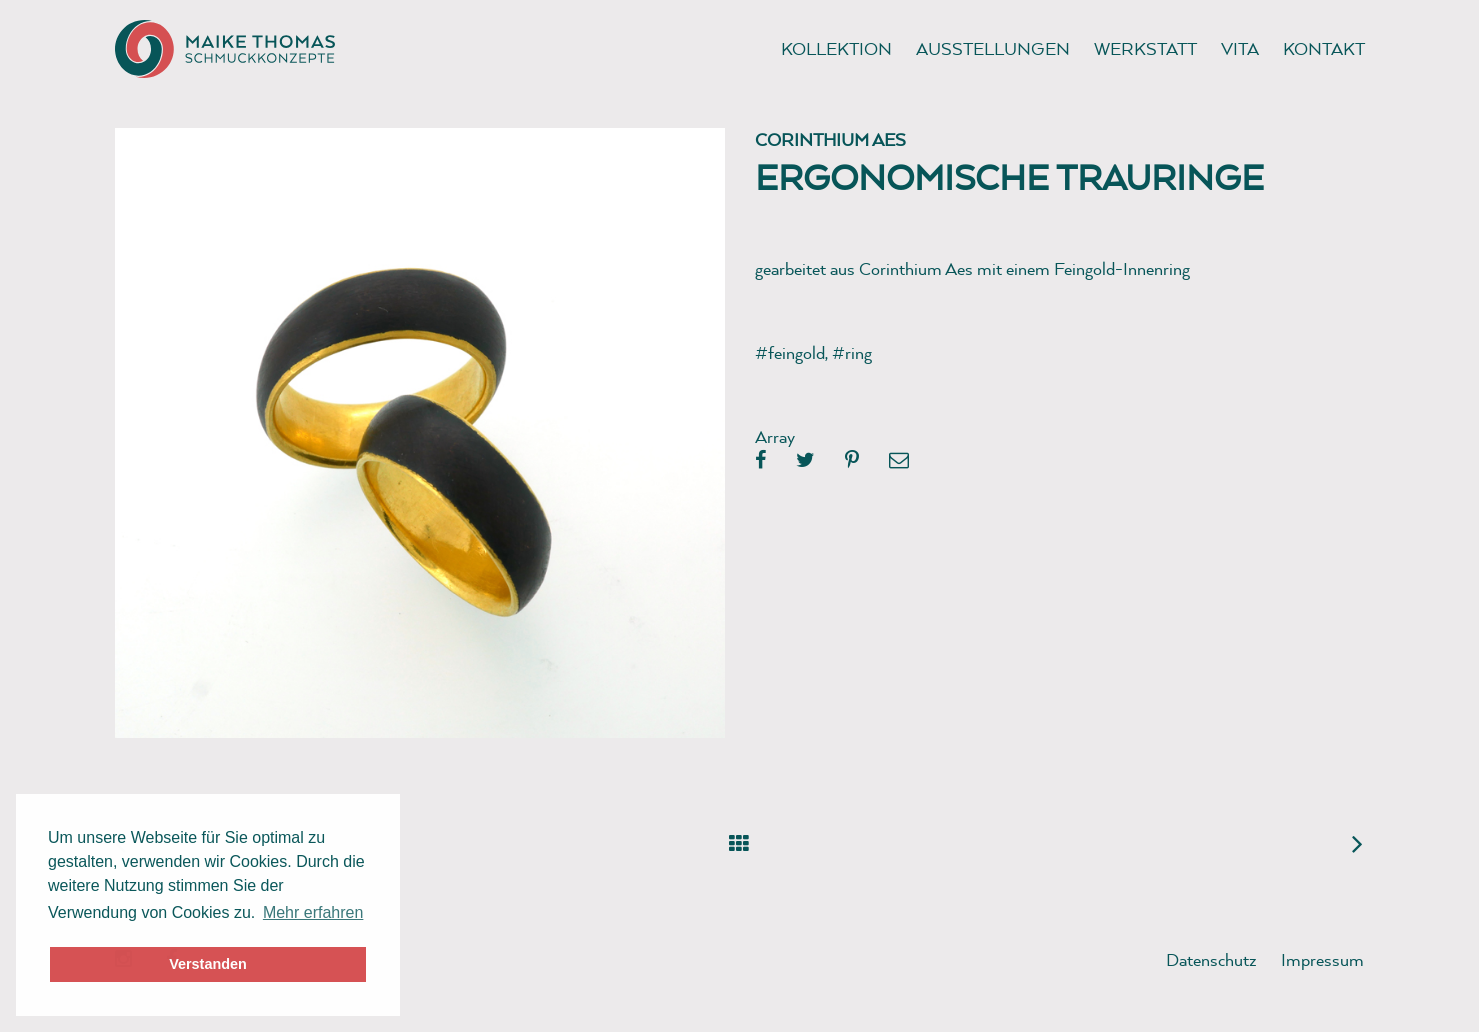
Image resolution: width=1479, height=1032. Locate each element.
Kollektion (836, 48)
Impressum (1322, 959)
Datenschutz (1211, 959)
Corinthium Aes (830, 139)
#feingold (790, 352)
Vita (1240, 48)
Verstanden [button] (208, 964)
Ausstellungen (993, 48)
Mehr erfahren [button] (313, 912)
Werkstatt (1145, 48)
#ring (852, 352)
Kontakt (1324, 48)
